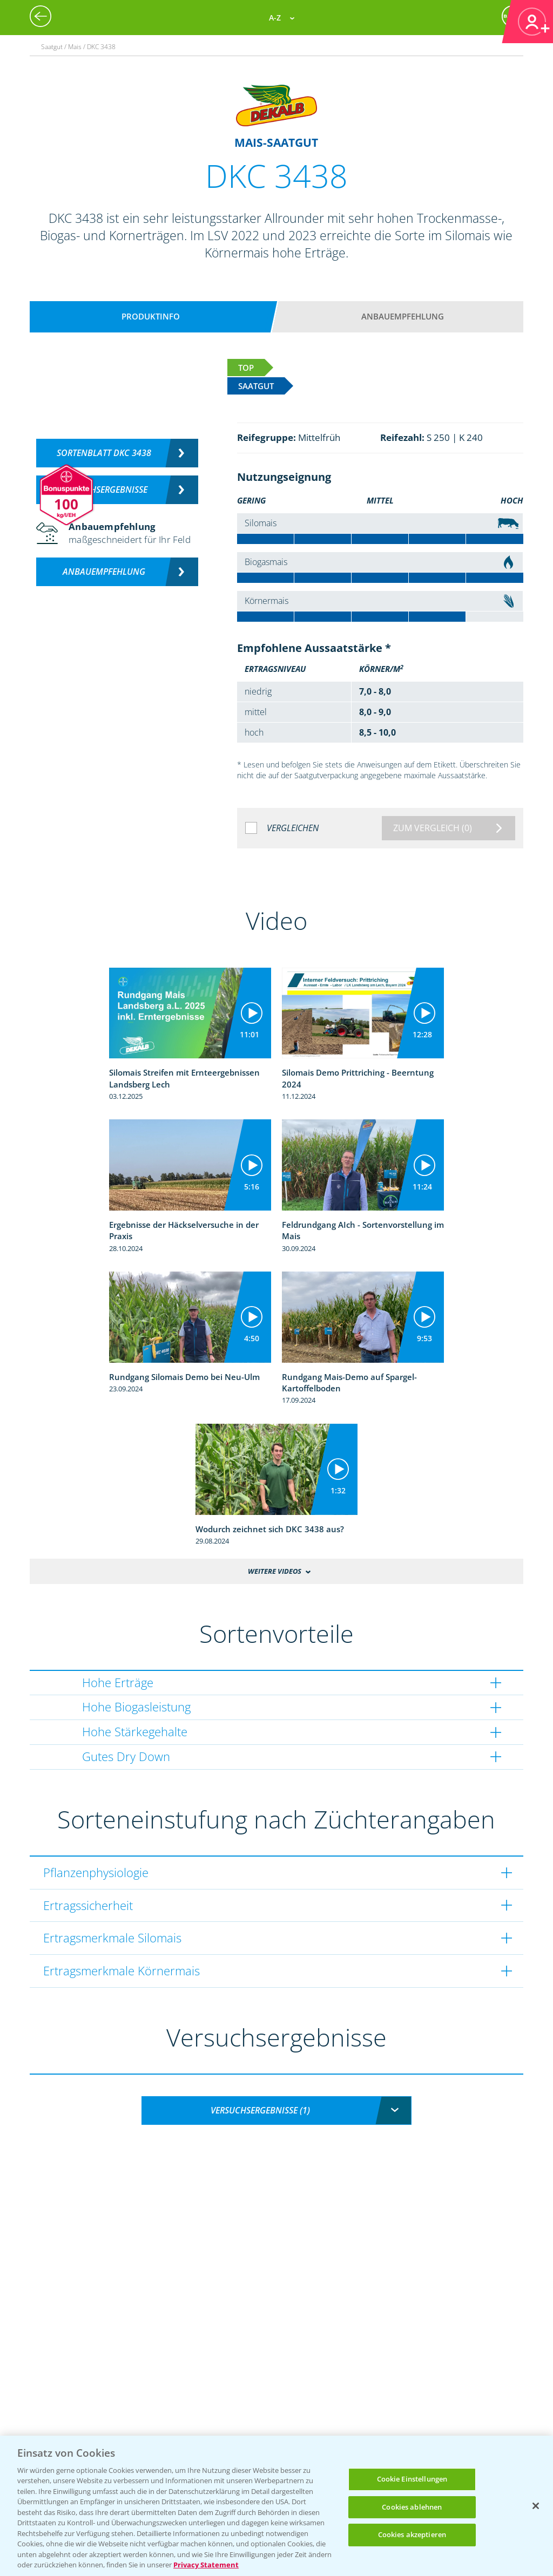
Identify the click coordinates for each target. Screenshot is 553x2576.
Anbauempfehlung (402, 316)
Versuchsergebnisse (103, 489)
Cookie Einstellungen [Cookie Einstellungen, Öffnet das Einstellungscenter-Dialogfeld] (412, 2479)
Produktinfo (151, 316)
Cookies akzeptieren (412, 2534)
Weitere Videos (274, 1571)
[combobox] (276, 2110)
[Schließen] (536, 2506)
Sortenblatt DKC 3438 (104, 453)
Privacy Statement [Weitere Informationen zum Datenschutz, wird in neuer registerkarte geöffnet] (206, 2565)
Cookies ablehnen (412, 2507)
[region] (276, 2506)
